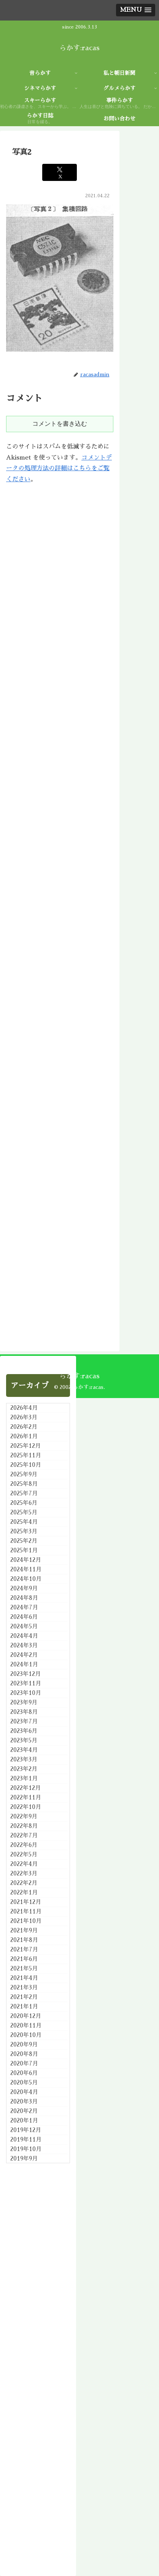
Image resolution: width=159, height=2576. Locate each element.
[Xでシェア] (59, 172)
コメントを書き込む (59, 423)
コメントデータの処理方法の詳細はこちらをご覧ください (59, 469)
